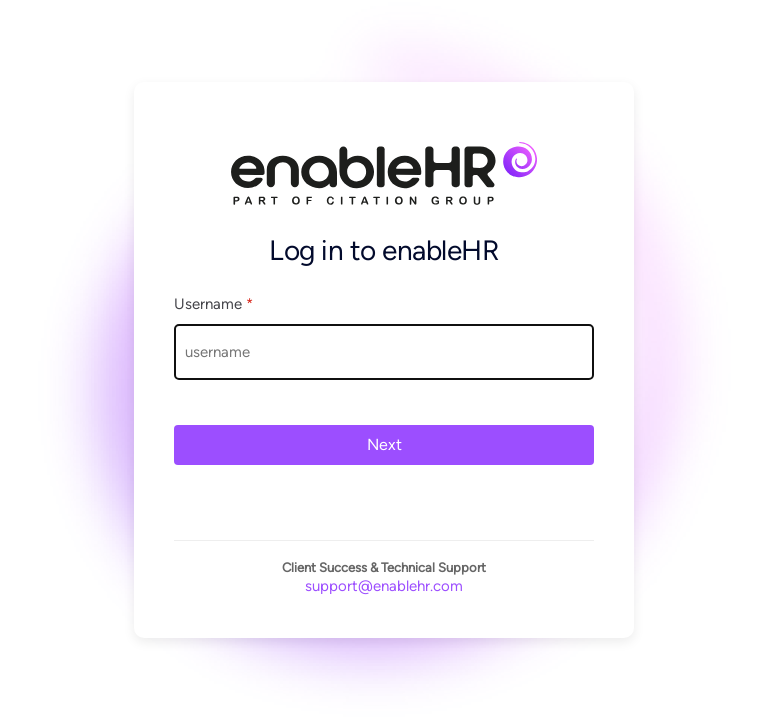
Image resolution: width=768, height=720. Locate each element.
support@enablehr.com (384, 586)
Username (213, 304)
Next (384, 444)
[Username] (384, 352)
